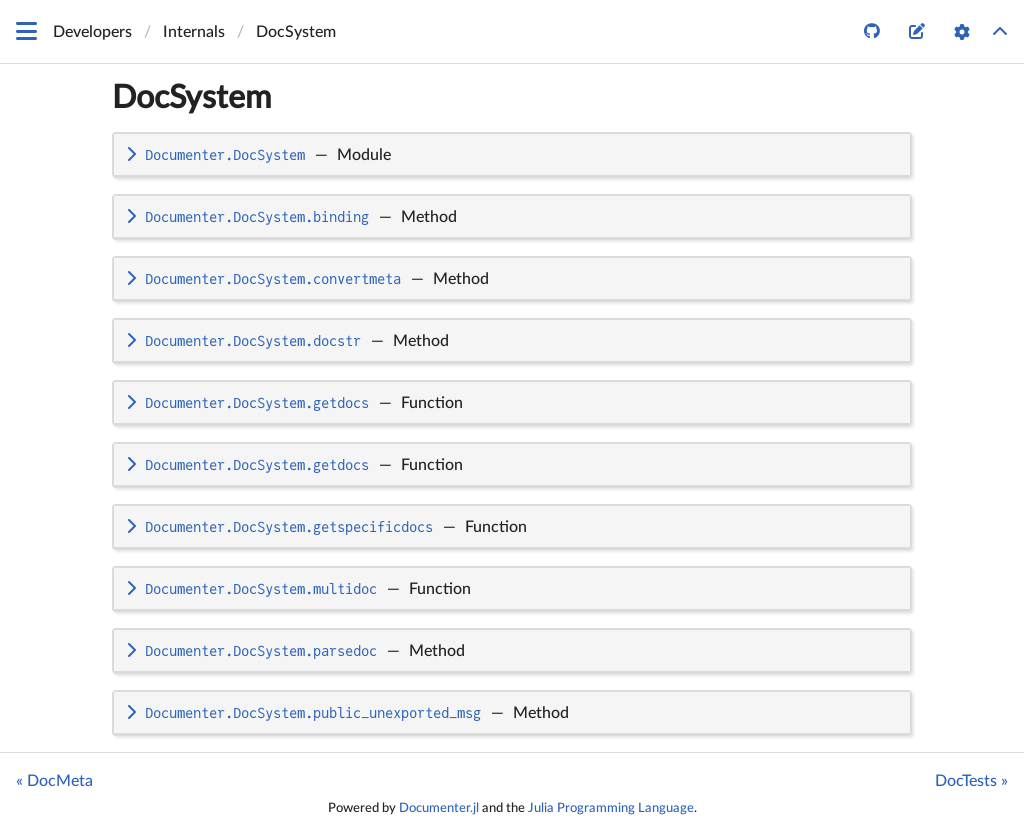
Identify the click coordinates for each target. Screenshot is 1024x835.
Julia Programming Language (611, 808)
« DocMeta (54, 781)
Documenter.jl (439, 808)
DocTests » (971, 781)
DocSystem (191, 98)
